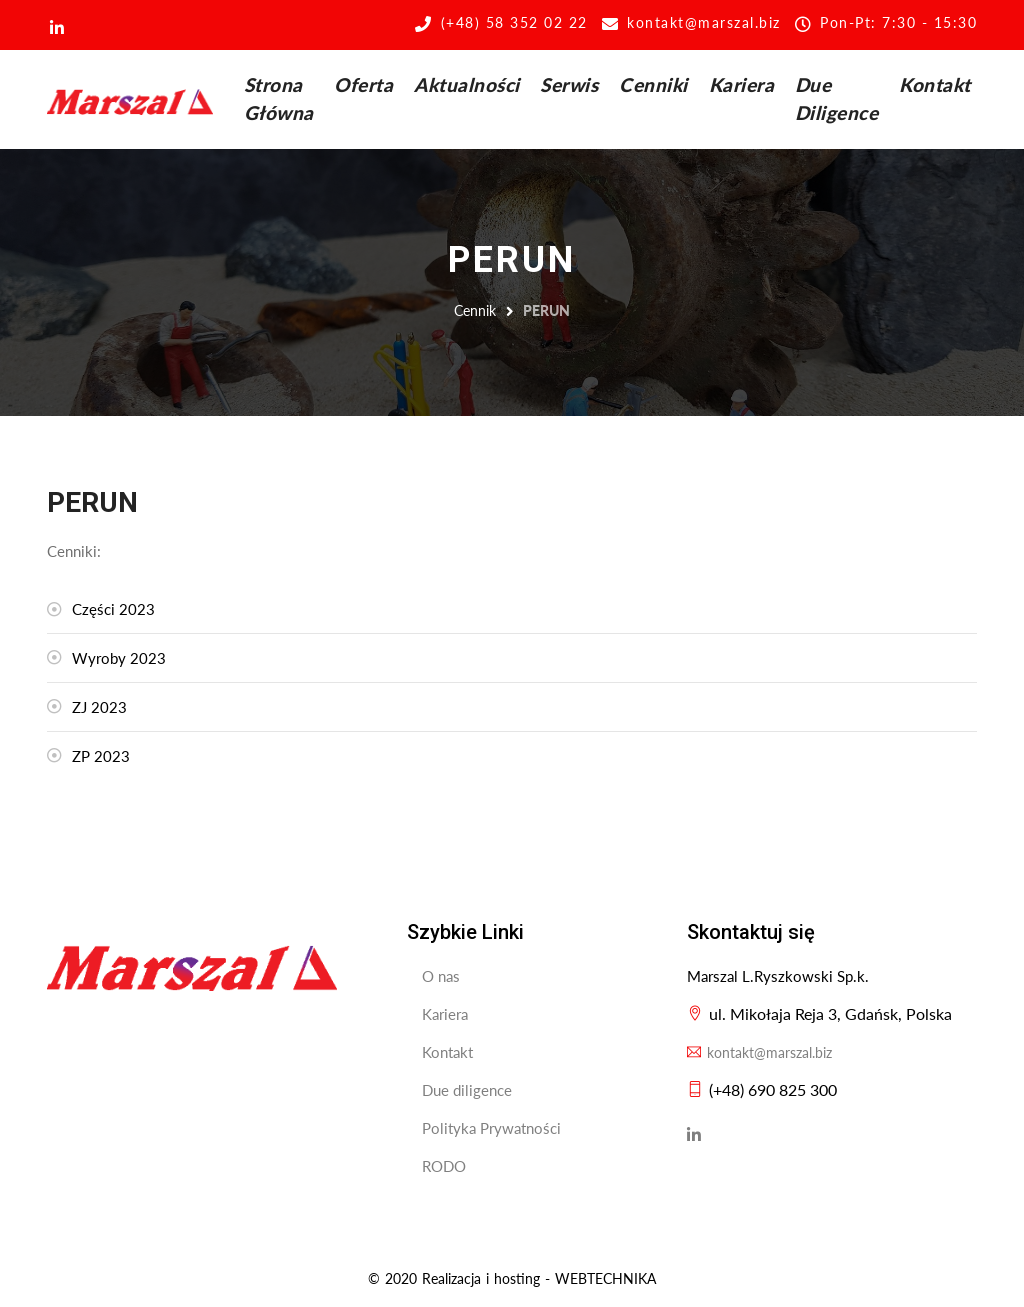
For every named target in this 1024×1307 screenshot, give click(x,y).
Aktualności (467, 84)
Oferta (363, 84)
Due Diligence (837, 98)
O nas (441, 976)
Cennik (475, 310)
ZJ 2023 (99, 707)
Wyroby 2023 (119, 658)
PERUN (546, 310)
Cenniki (653, 84)
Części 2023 (113, 609)
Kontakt (935, 84)
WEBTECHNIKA (605, 1278)
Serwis (569, 84)
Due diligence (467, 1090)
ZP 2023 (101, 756)
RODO (444, 1166)
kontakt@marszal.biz (759, 1052)
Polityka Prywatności (491, 1128)
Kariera (742, 84)
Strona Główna (279, 98)
